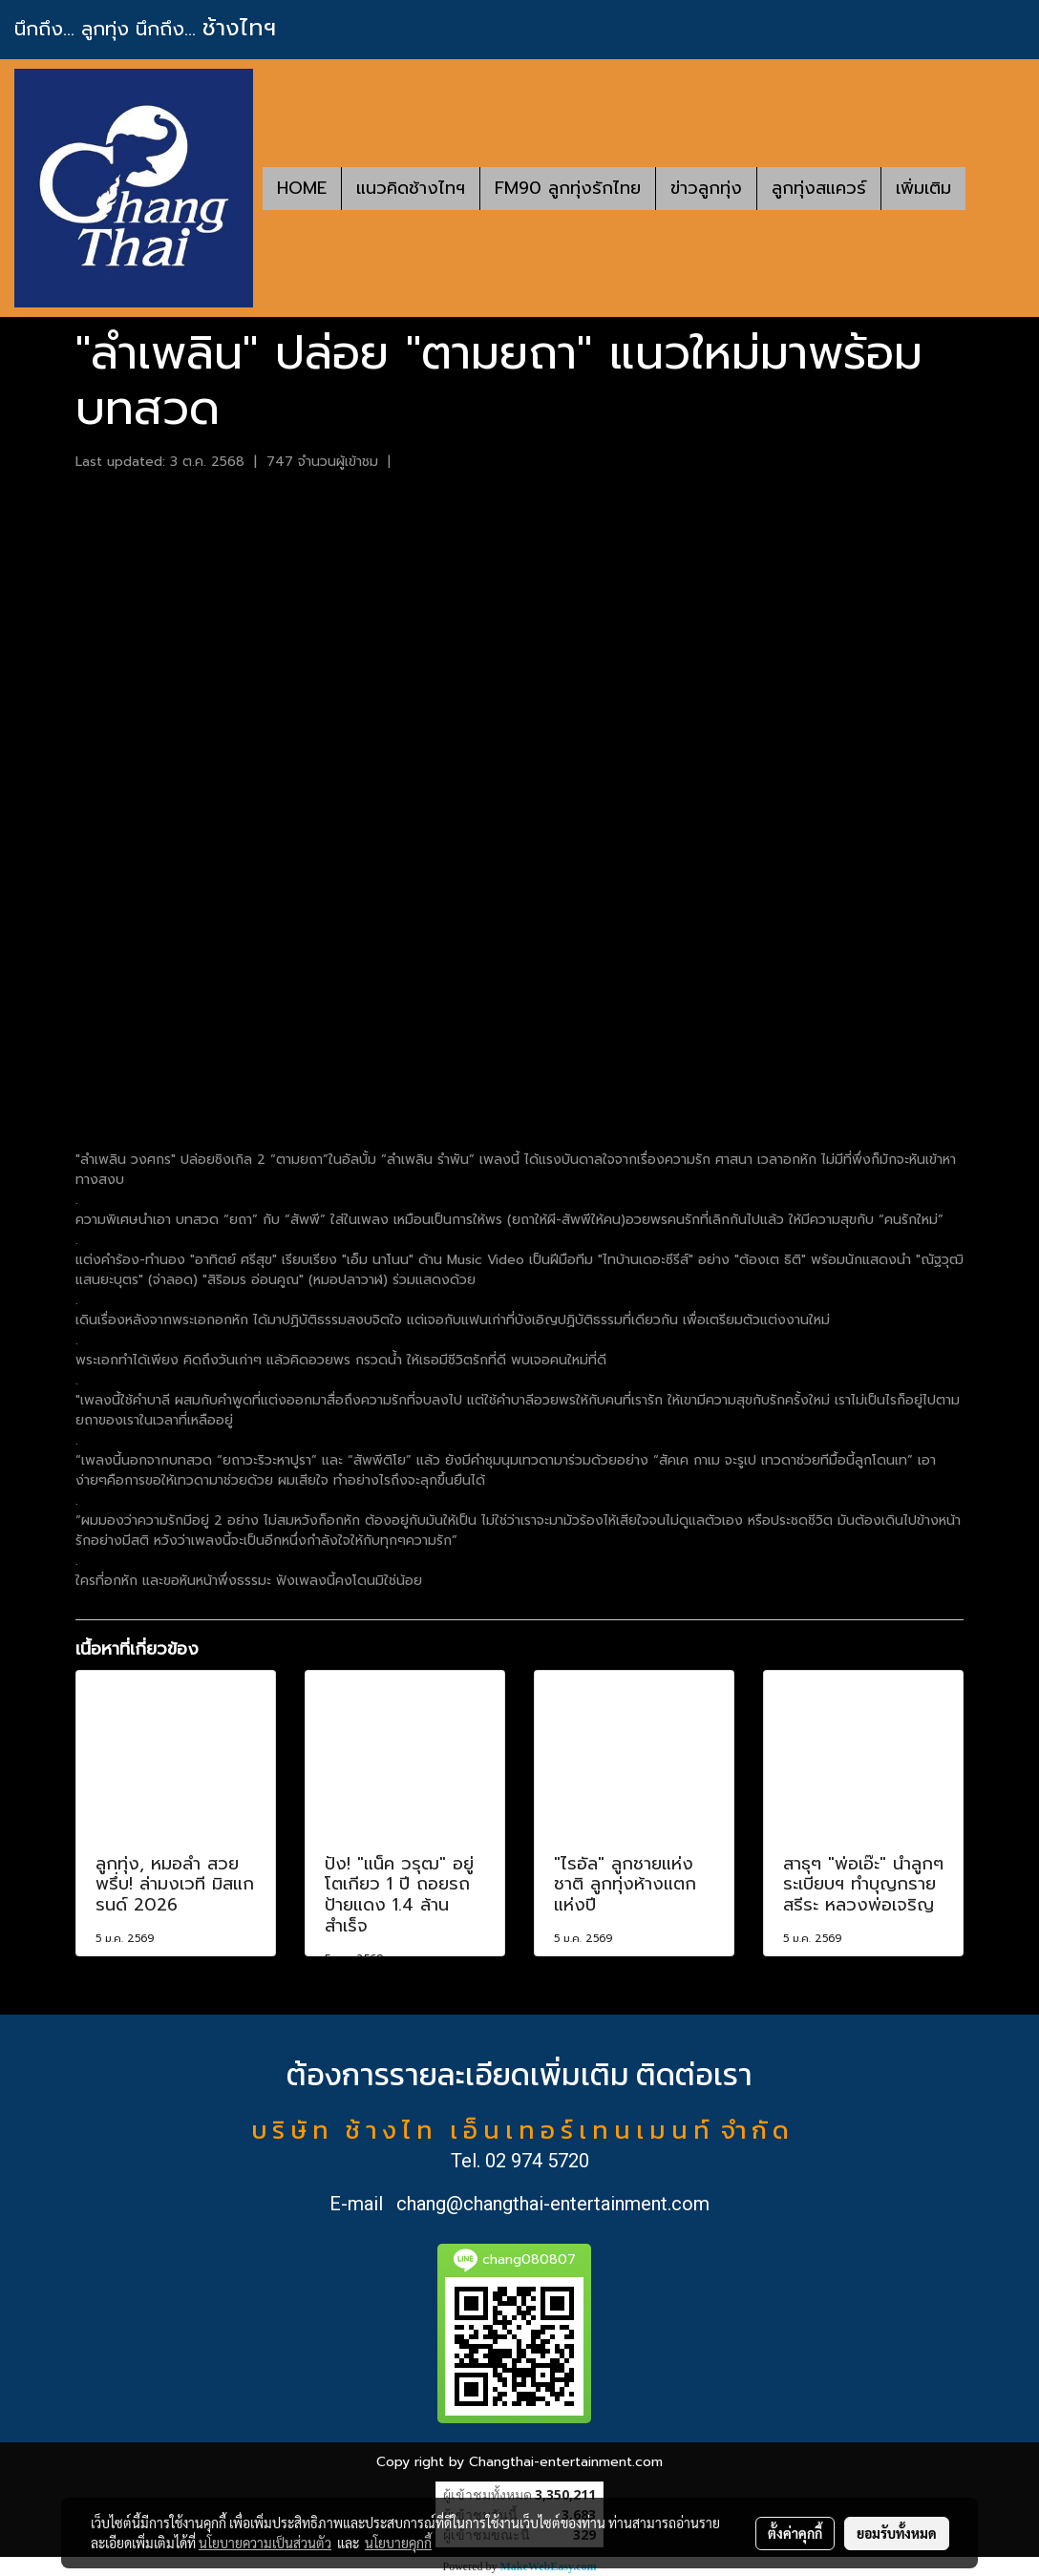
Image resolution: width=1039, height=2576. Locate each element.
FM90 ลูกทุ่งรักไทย (568, 188)
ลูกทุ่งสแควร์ (819, 188)
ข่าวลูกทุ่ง (706, 188)
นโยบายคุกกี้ (398, 2542)
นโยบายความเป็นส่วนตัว (265, 2542)
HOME (302, 188)
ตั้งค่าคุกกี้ (795, 2533)
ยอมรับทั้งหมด (897, 2533)
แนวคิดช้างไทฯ (410, 188)
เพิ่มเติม (923, 188)
